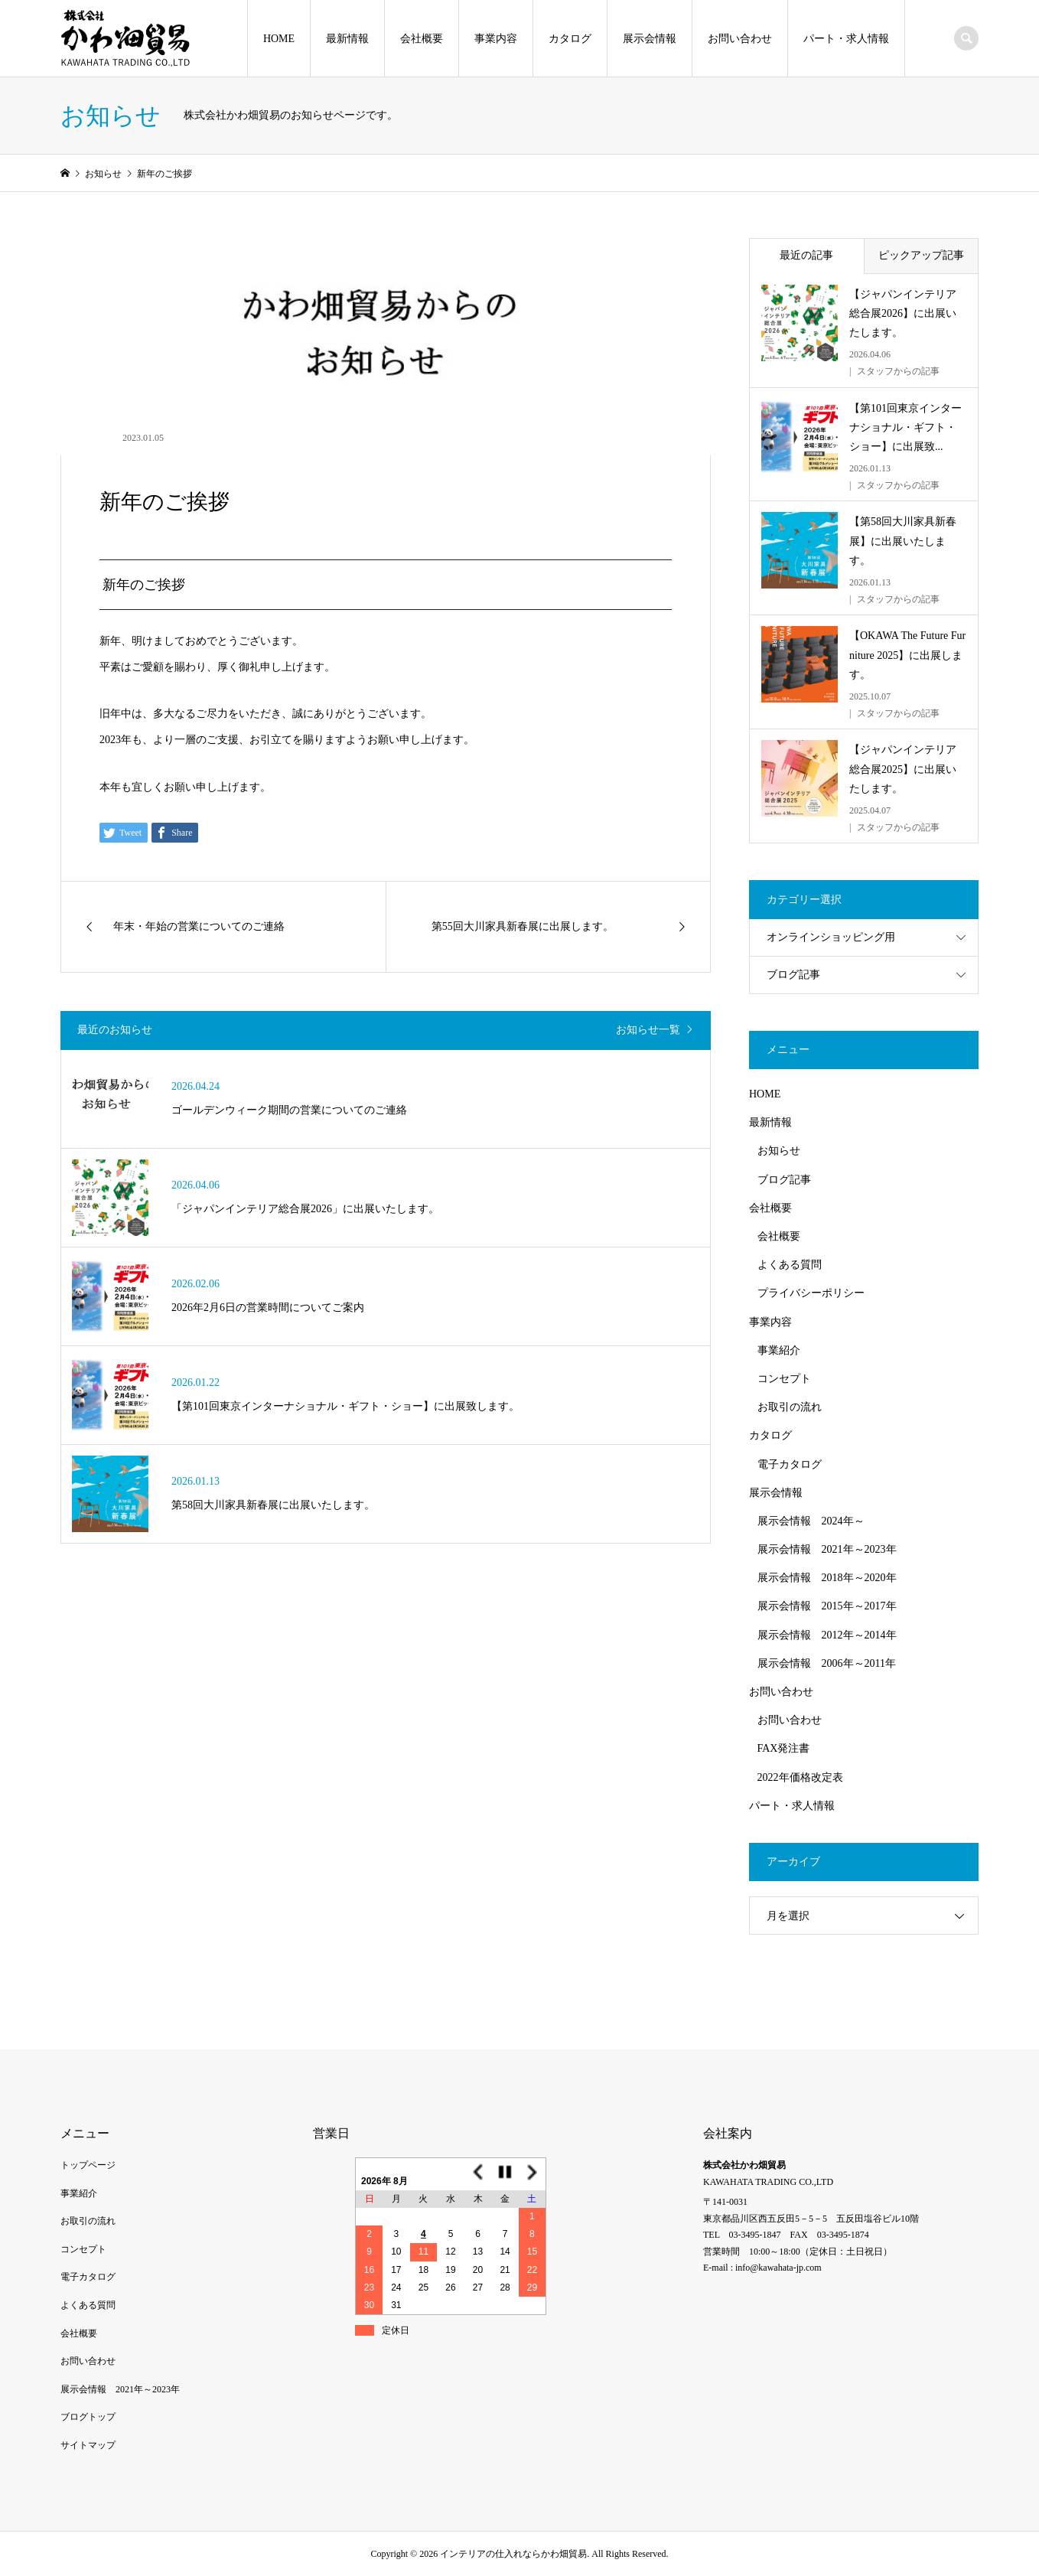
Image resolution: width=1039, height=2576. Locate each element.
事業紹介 (778, 1350)
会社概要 (421, 38)
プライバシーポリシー (811, 1293)
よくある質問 (789, 1264)
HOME (279, 38)
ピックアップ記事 (921, 255)
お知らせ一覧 (648, 1029)
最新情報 (347, 38)
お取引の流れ (789, 1407)
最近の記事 (806, 255)
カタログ (570, 38)
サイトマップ (88, 2445)
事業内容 (495, 38)
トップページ (88, 2165)
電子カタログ (789, 1464)
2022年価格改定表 (800, 1777)
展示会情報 (649, 38)
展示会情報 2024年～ (811, 1521)
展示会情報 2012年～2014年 (827, 1635)
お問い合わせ (740, 38)
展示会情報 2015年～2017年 (827, 1606)
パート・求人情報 (846, 38)
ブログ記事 (793, 974)
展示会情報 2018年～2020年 (827, 1577)
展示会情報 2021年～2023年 (827, 1549)
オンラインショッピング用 (831, 937)
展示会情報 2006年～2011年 (826, 1663)
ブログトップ (88, 2416)
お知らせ (778, 1150)
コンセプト (784, 1378)
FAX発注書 (783, 1748)
